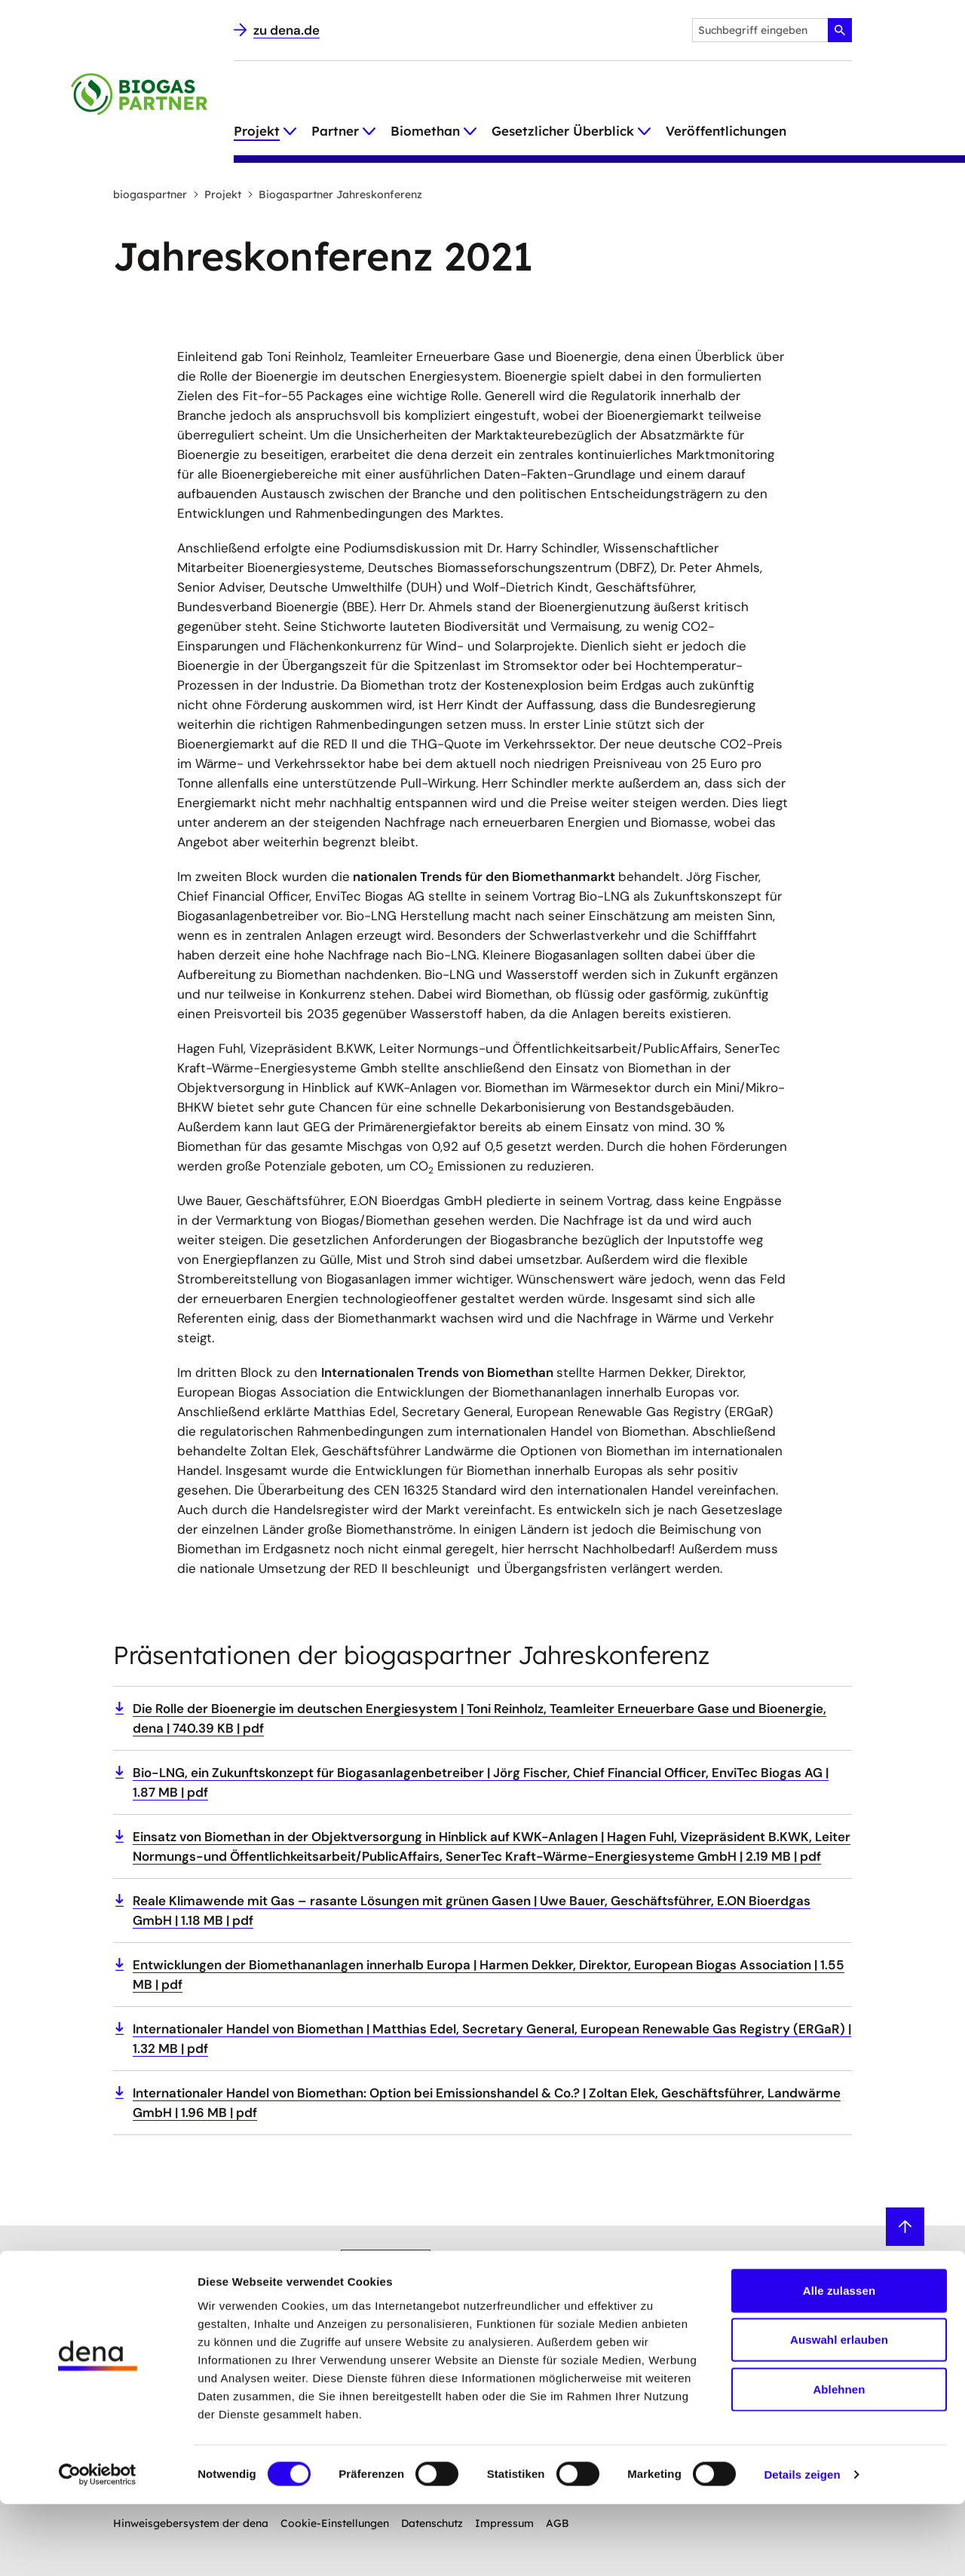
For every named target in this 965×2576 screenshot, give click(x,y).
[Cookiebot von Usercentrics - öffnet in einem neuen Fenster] (98, 2546)
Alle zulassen (839, 2361)
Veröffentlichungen (726, 131)
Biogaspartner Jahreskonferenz (334, 194)
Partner (335, 131)
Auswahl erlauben (839, 2411)
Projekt (257, 131)
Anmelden (385, 2264)
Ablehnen (839, 2460)
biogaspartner (150, 194)
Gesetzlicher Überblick (563, 131)
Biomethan (425, 131)
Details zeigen (802, 2546)
